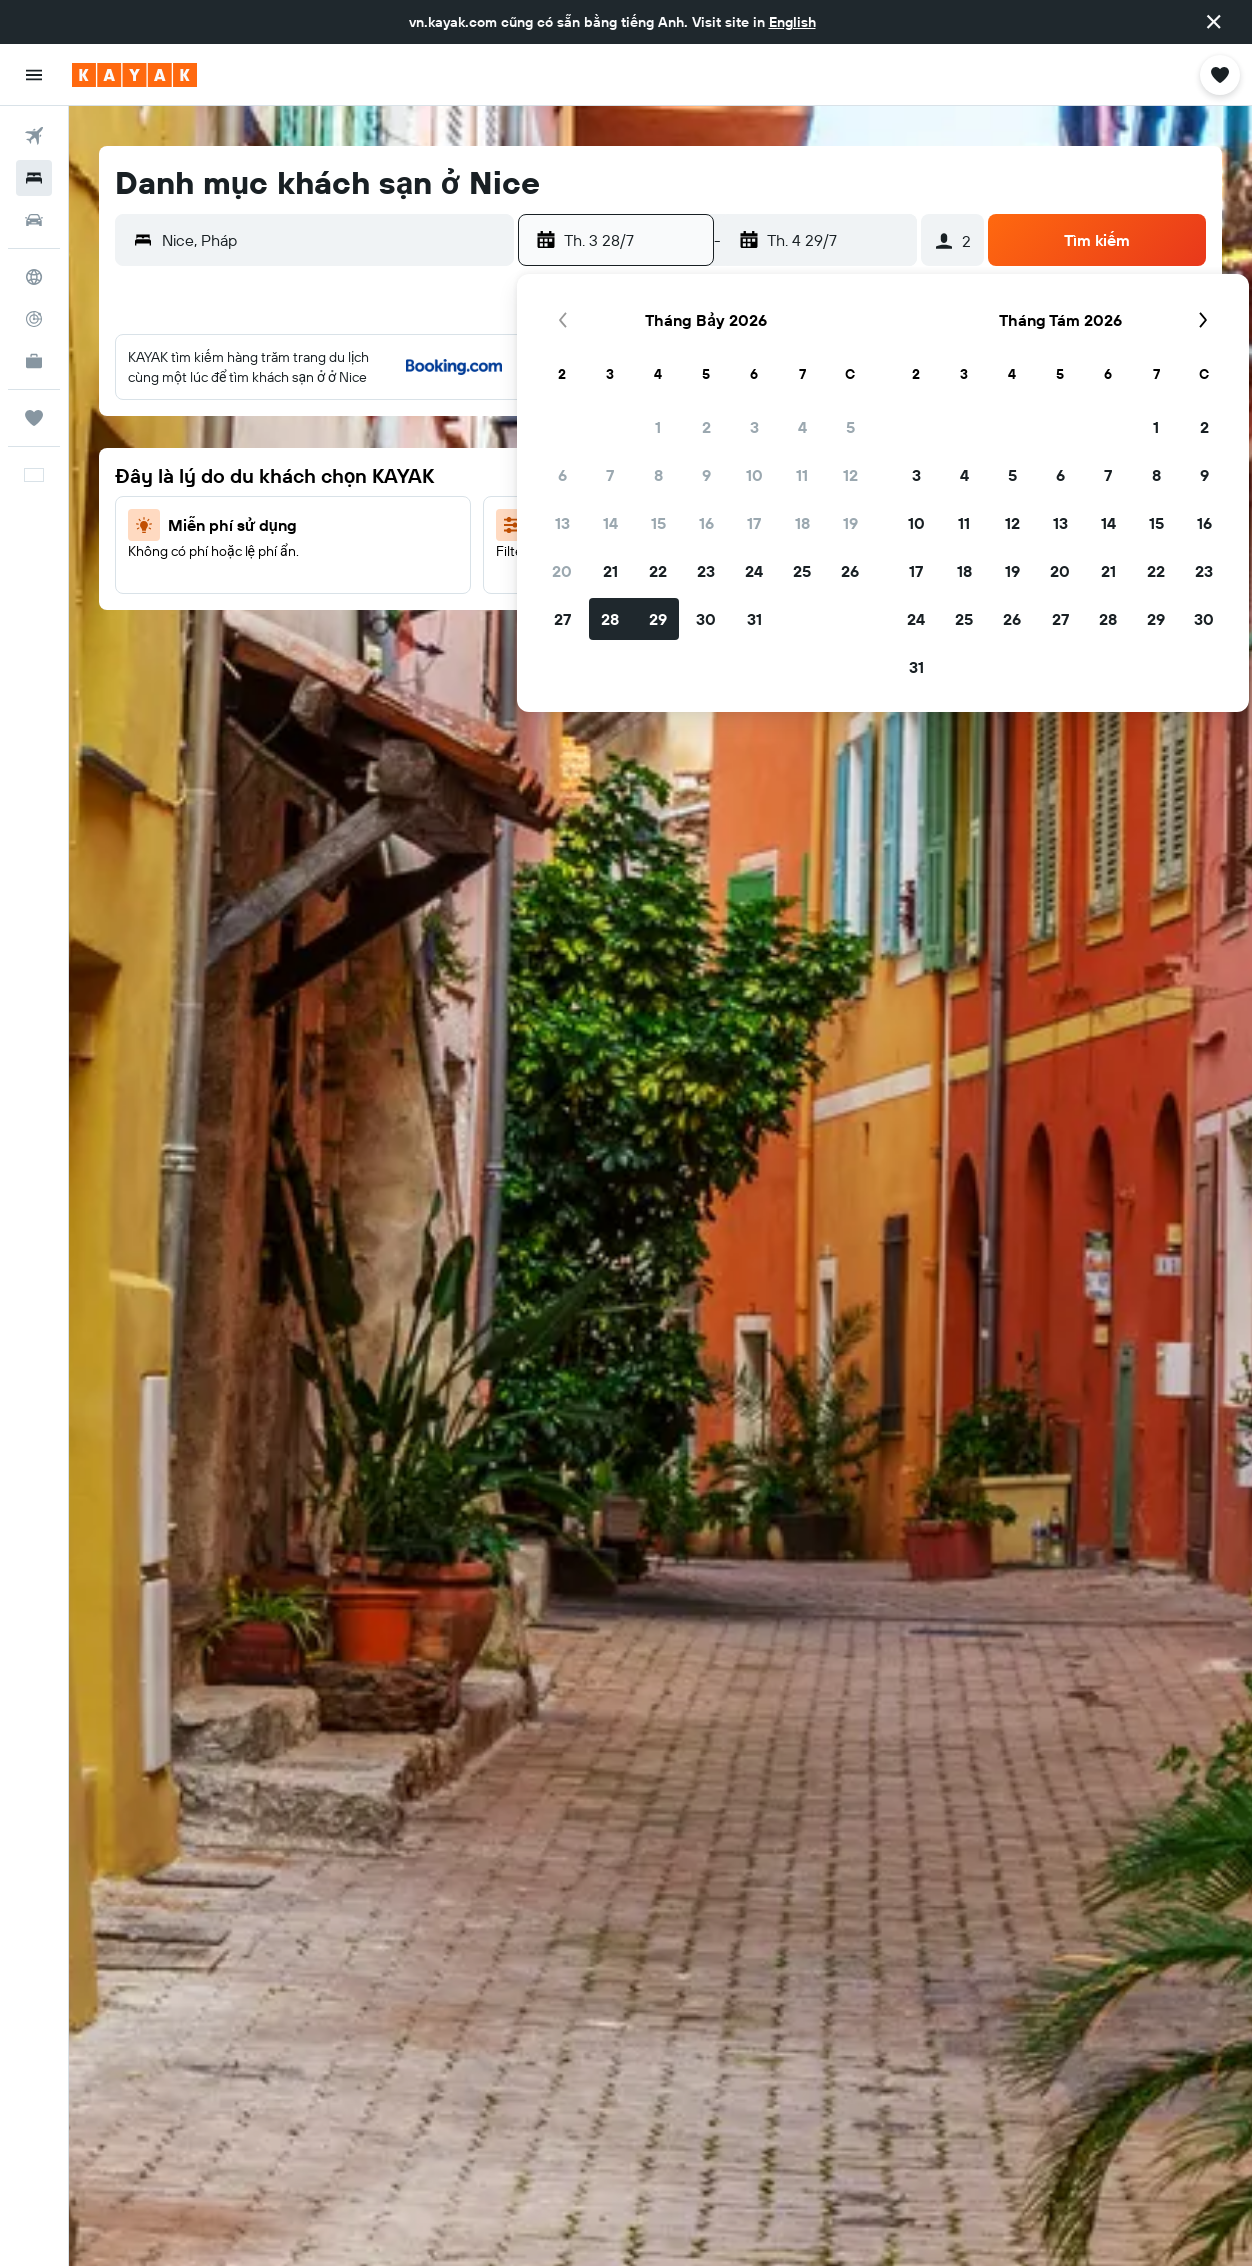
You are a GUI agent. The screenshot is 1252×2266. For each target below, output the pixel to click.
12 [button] (850, 475)
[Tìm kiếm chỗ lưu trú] (34, 178)
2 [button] (706, 427)
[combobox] (333, 240)
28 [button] (610, 619)
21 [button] (610, 571)
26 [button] (850, 571)
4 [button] (802, 427)
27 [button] (562, 619)
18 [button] (802, 523)
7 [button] (610, 475)
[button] (1214, 22)
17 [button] (754, 523)
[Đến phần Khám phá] (34, 277)
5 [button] (850, 427)
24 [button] (754, 571)
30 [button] (706, 619)
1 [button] (658, 427)
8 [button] (658, 475)
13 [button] (562, 523)
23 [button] (706, 571)
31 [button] (754, 619)
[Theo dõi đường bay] (34, 319)
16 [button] (706, 523)
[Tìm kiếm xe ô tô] (34, 220)
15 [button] (658, 523)
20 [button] (562, 571)
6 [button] (562, 475)
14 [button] (610, 523)
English (792, 22)
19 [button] (850, 523)
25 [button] (802, 571)
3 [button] (754, 427)
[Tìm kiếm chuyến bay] (34, 136)
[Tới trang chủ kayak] (134, 75)
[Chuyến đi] (34, 418)
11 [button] (802, 475)
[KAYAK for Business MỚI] (34, 361)
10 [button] (754, 475)
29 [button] (658, 619)
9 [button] (706, 475)
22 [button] (658, 571)
